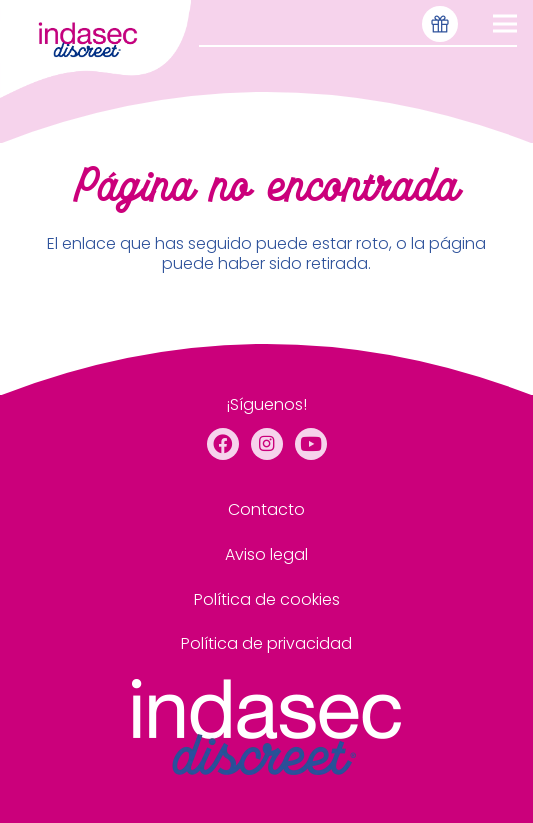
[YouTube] (311, 444)
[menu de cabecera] (95, 49)
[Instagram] (267, 444)
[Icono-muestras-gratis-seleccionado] (440, 24)
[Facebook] (223, 444)
